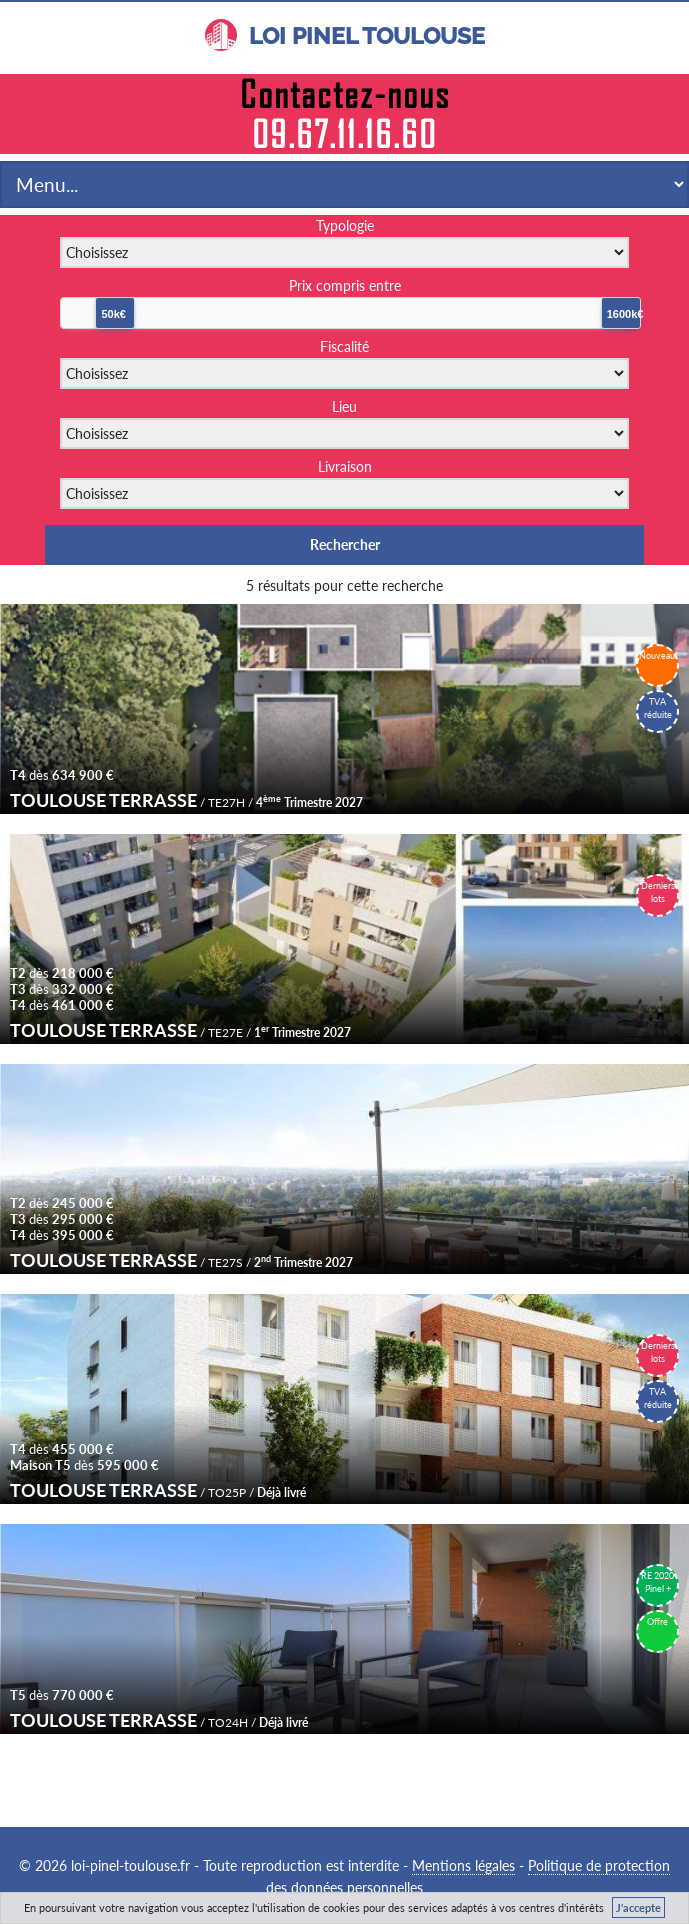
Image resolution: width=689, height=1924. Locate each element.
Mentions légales (463, 1865)
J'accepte (638, 1907)
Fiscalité (344, 346)
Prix (345, 285)
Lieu (344, 406)
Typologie (345, 225)
